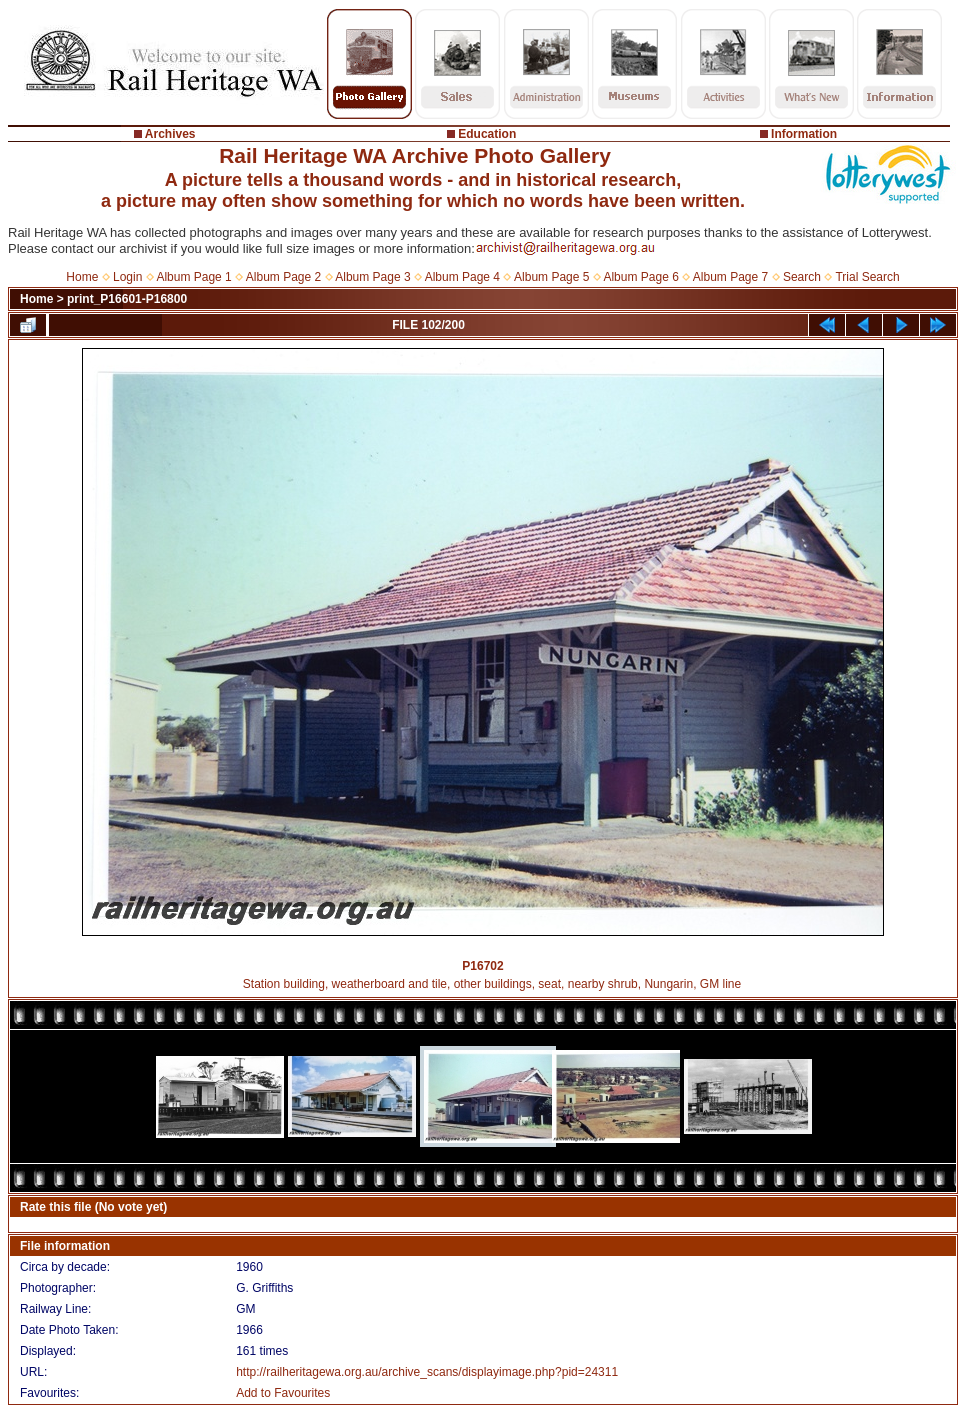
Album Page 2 (283, 277)
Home (82, 277)
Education (487, 134)
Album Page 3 (372, 277)
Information (804, 134)
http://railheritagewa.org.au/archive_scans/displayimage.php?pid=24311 (427, 1372)
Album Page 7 (730, 277)
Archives (170, 134)
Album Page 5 (551, 277)
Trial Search (867, 277)
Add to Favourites (283, 1393)
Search (802, 277)
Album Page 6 (640, 277)
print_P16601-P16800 (127, 299)
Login (127, 277)
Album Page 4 (462, 277)
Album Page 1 (193, 277)
